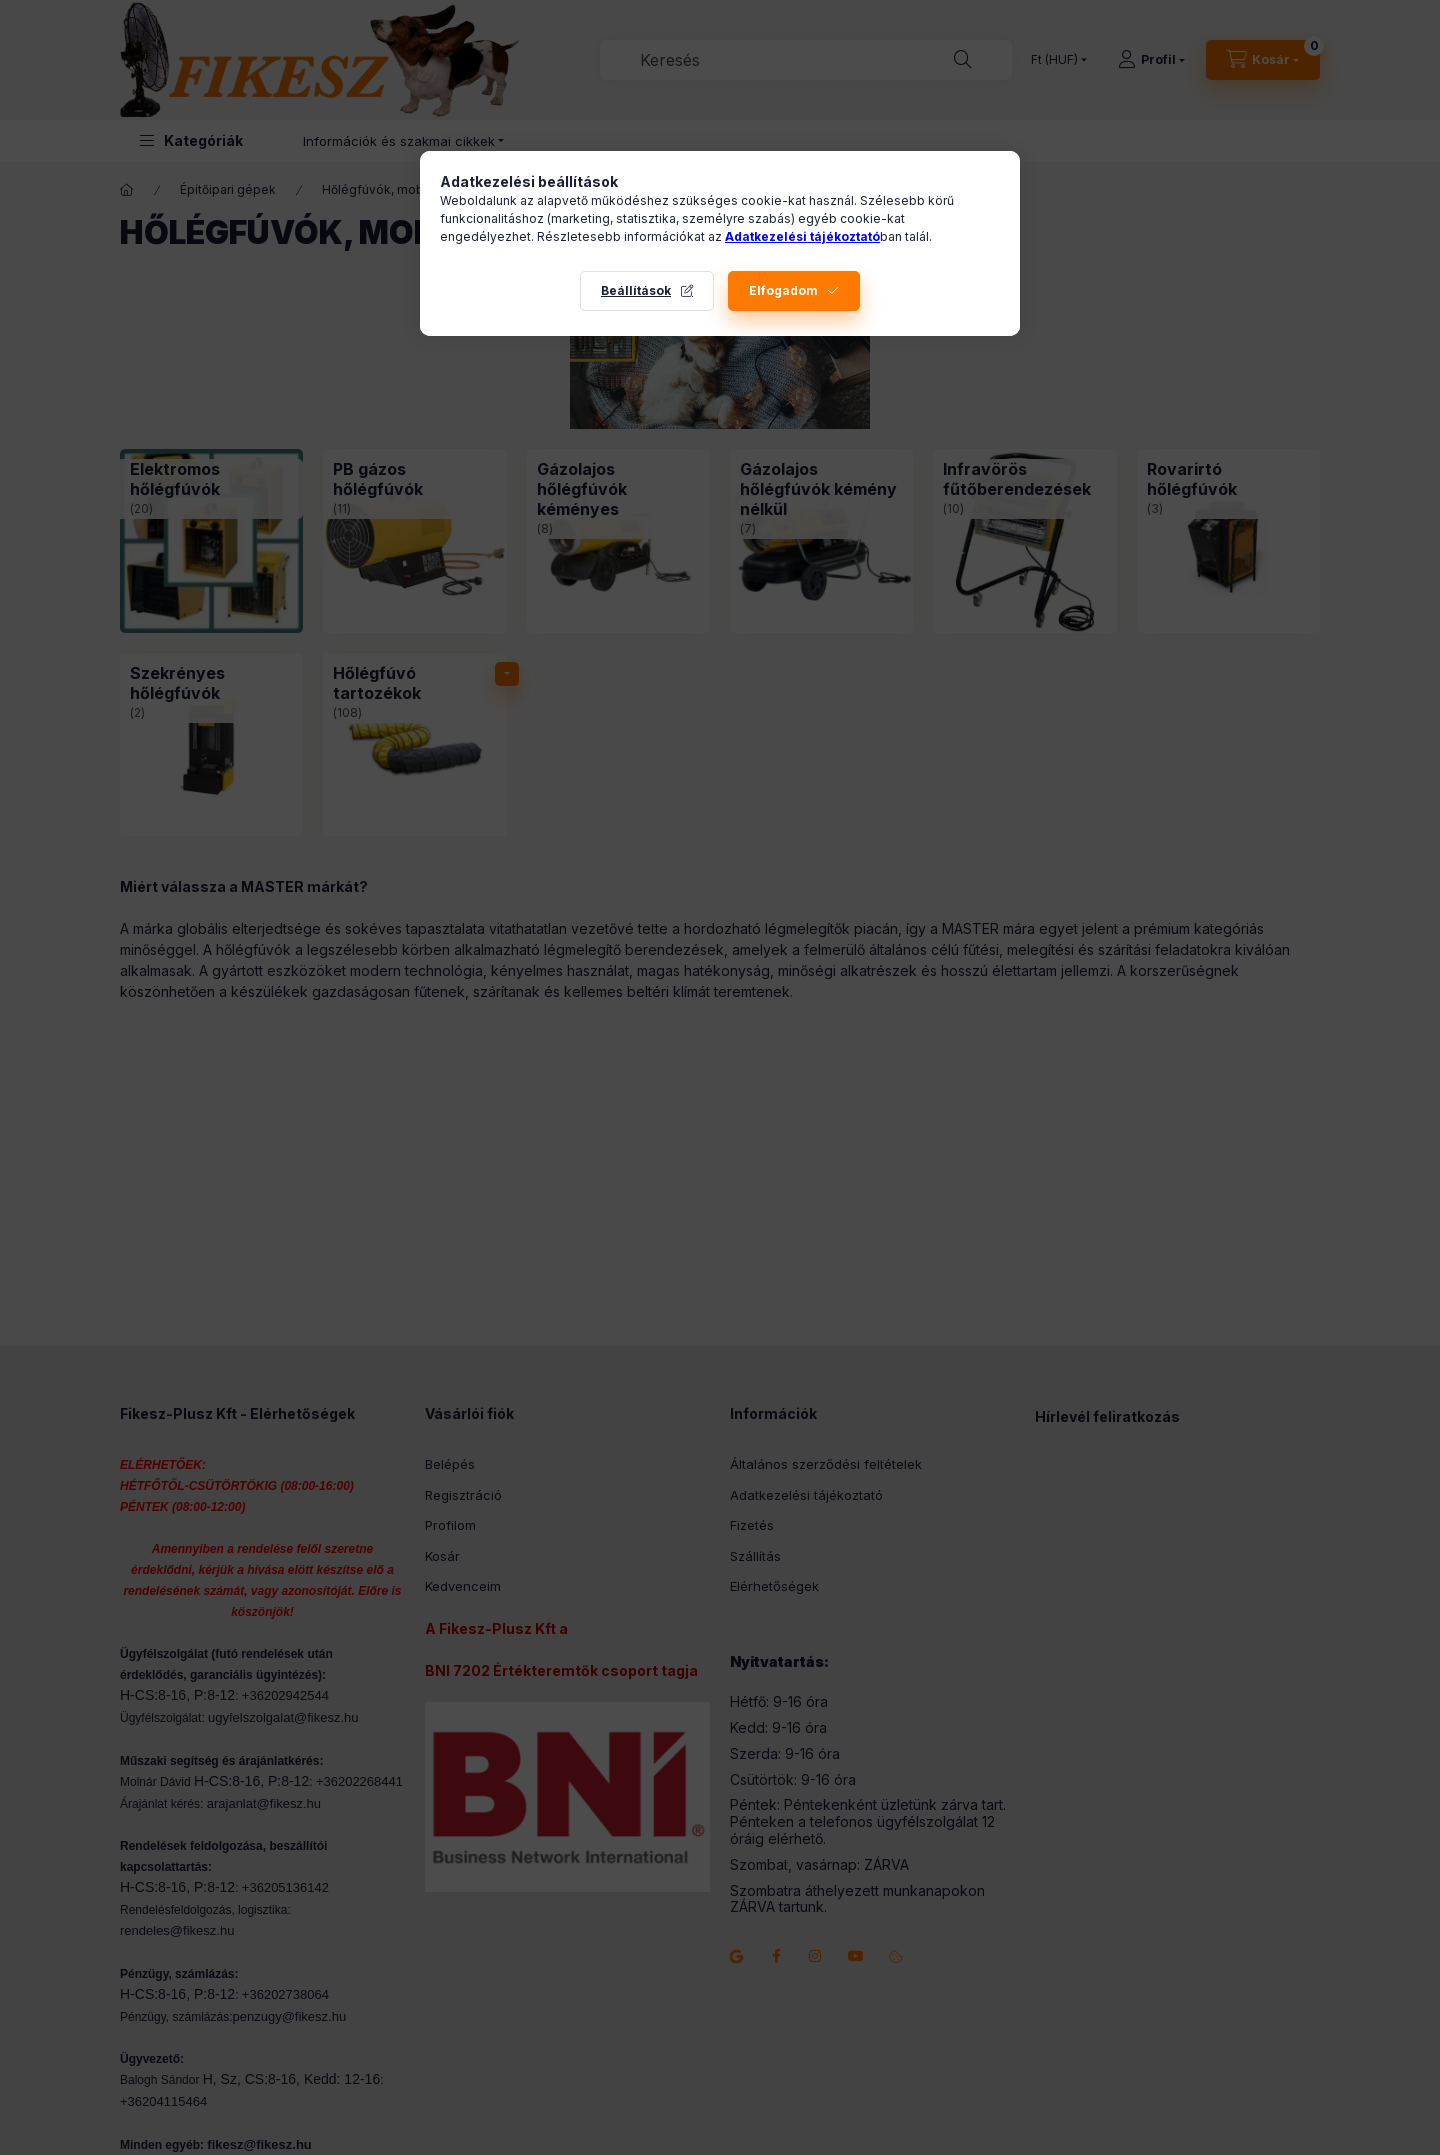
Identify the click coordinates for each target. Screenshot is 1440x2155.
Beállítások (636, 290)
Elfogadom (783, 290)
